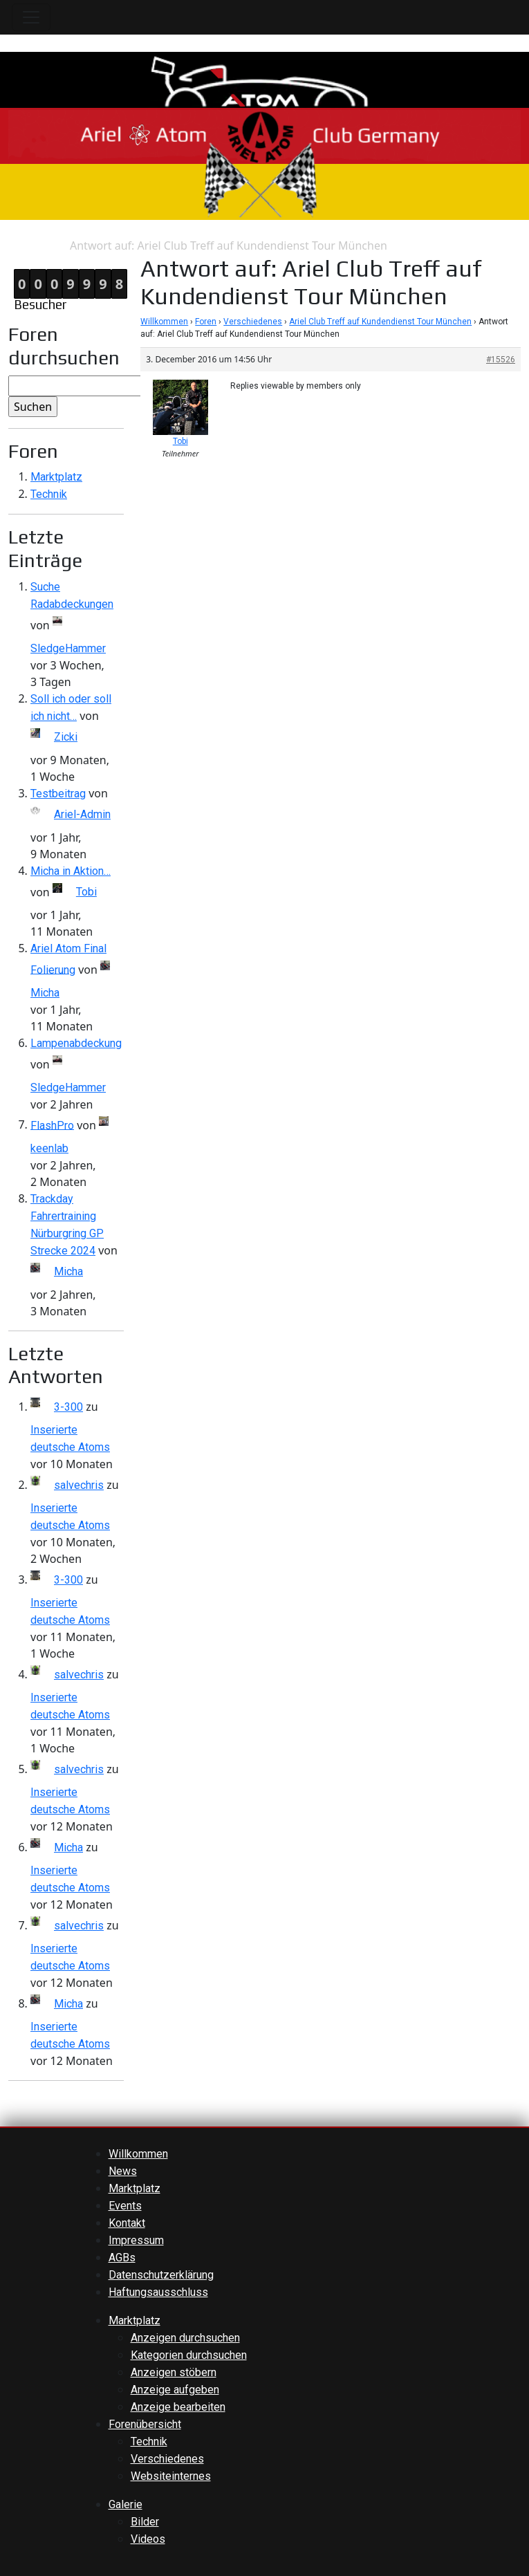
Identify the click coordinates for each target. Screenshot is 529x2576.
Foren (205, 321)
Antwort (49, 245)
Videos (148, 2539)
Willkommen (164, 321)
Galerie (125, 2504)
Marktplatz (56, 476)
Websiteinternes (171, 2476)
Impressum (136, 2240)
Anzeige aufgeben (175, 2389)
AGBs (122, 2257)
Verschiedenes (252, 321)
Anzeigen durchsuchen (185, 2337)
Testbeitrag (58, 793)
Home (14, 245)
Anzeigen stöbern (173, 2372)
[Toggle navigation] (31, 17)
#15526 (500, 359)
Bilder (145, 2521)
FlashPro (52, 1124)
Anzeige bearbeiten (178, 2406)
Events (125, 2205)
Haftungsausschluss (158, 2292)
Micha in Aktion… (70, 871)
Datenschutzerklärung (161, 2274)
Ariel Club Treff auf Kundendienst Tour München (380, 321)
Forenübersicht (145, 2424)
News (123, 2171)
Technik (48, 494)
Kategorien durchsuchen (189, 2355)
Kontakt (127, 2223)
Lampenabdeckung (76, 1043)
